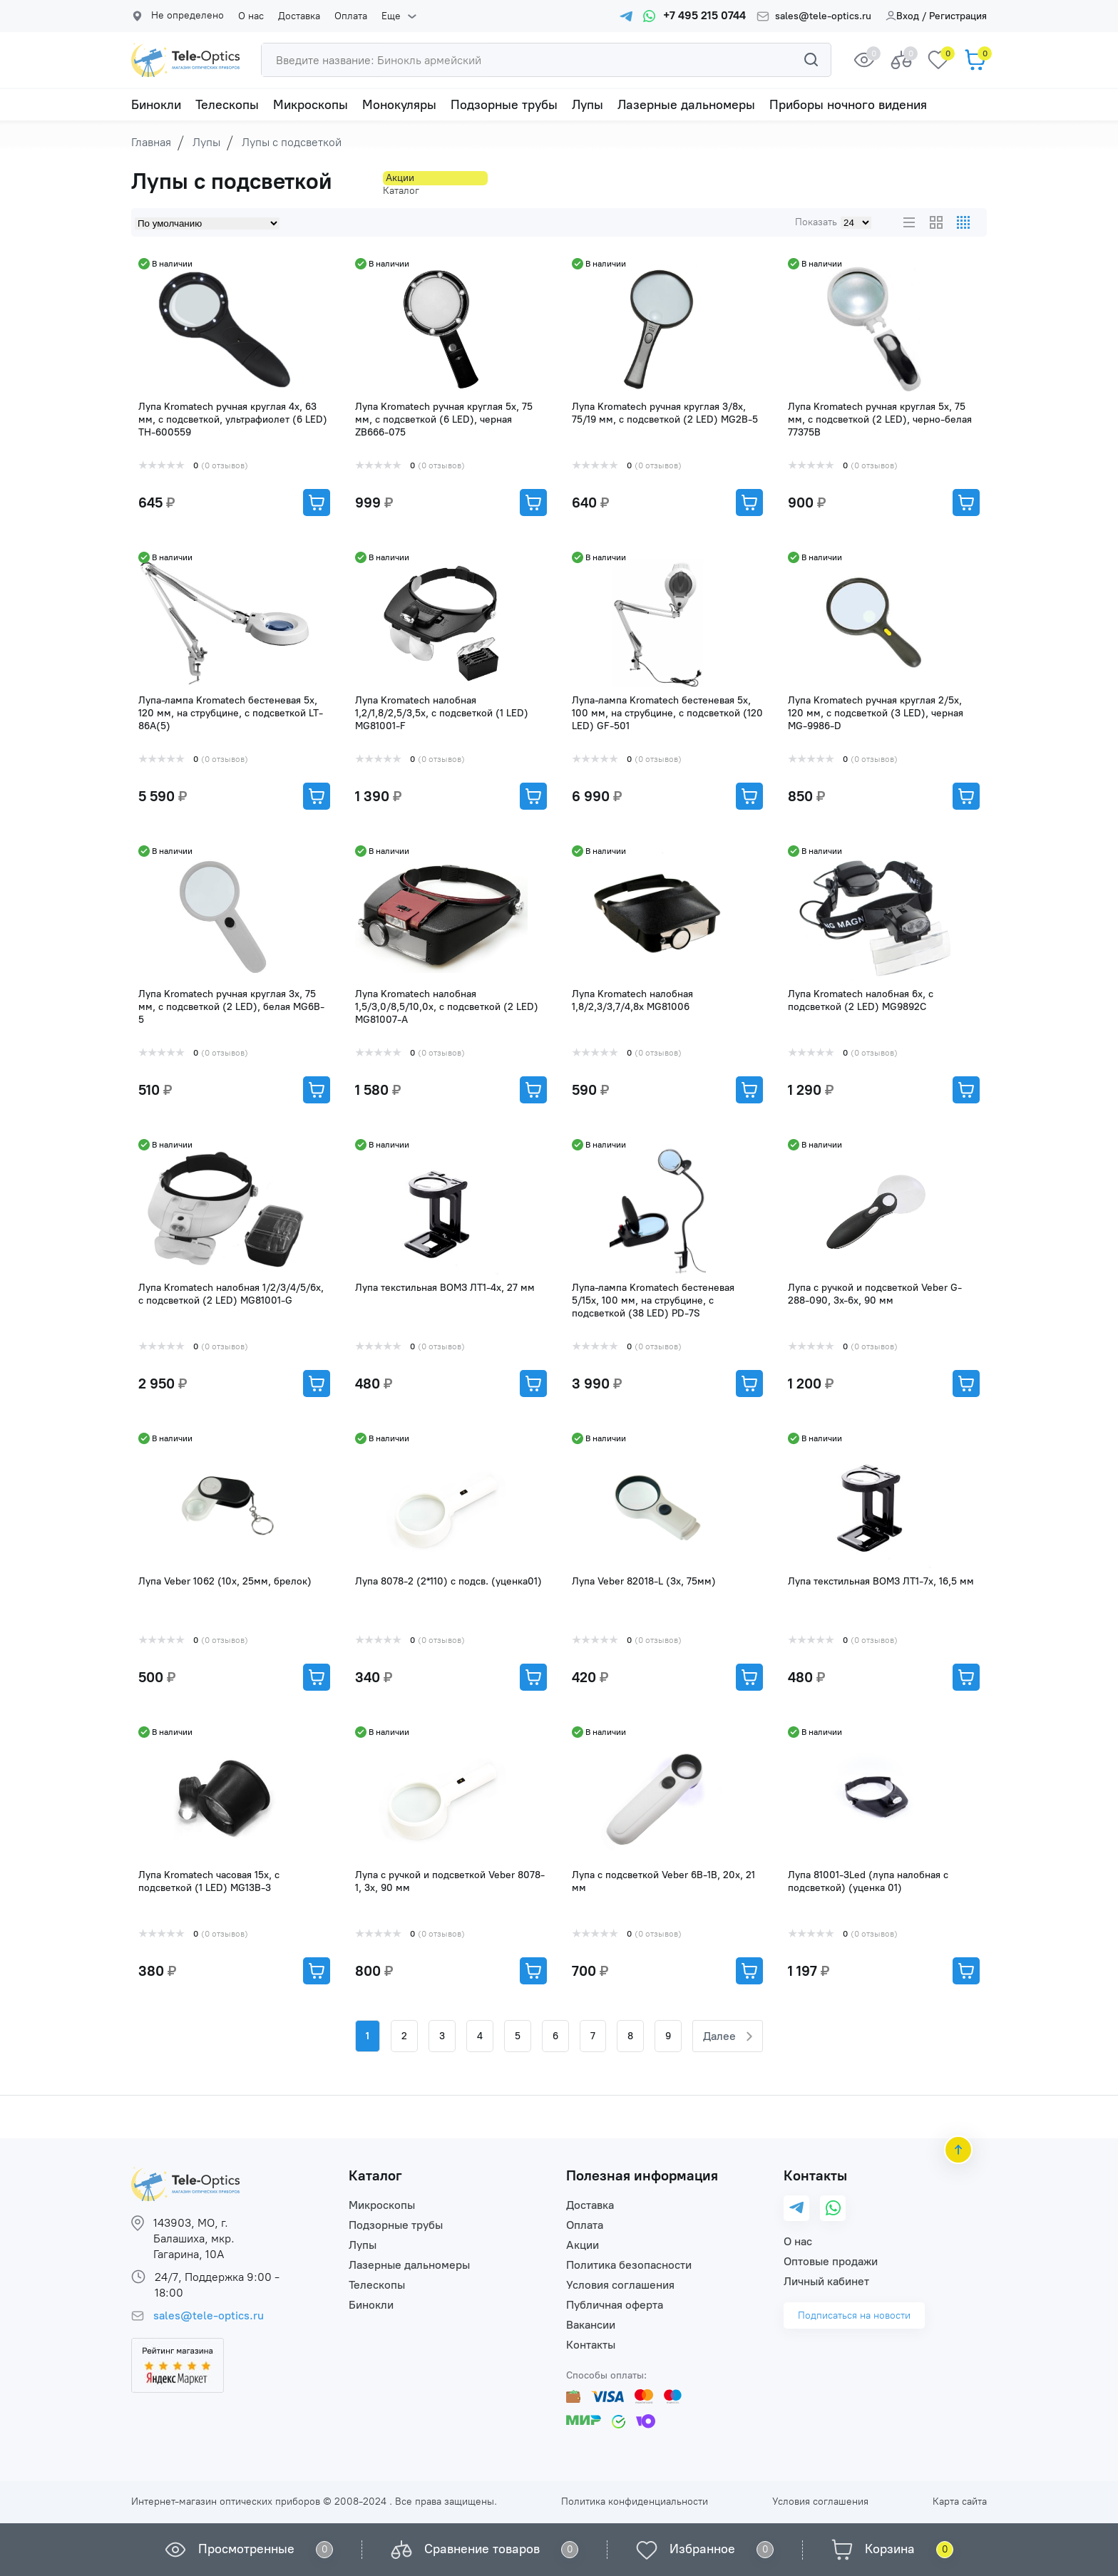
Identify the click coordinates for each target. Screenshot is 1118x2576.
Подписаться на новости (854, 2315)
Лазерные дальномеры (686, 105)
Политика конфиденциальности (634, 2501)
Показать (816, 222)
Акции (582, 2245)
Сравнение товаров (482, 2549)
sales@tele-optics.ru (823, 16)
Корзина (890, 2549)
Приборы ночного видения (848, 105)
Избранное (702, 2549)
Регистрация (958, 16)
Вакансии (590, 2325)
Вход (902, 16)
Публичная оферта (614, 2305)
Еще (380, 16)
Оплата (343, 16)
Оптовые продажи (831, 2261)
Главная (151, 142)
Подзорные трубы (504, 105)
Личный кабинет (826, 2281)
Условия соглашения (620, 2285)
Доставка (296, 16)
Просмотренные (246, 2549)
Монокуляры (399, 105)
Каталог (375, 2175)
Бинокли (156, 105)
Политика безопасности (629, 2265)
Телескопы (227, 105)
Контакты (590, 2344)
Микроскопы (310, 105)
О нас (251, 16)
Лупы (587, 105)
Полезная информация (642, 2175)
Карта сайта (960, 2501)
